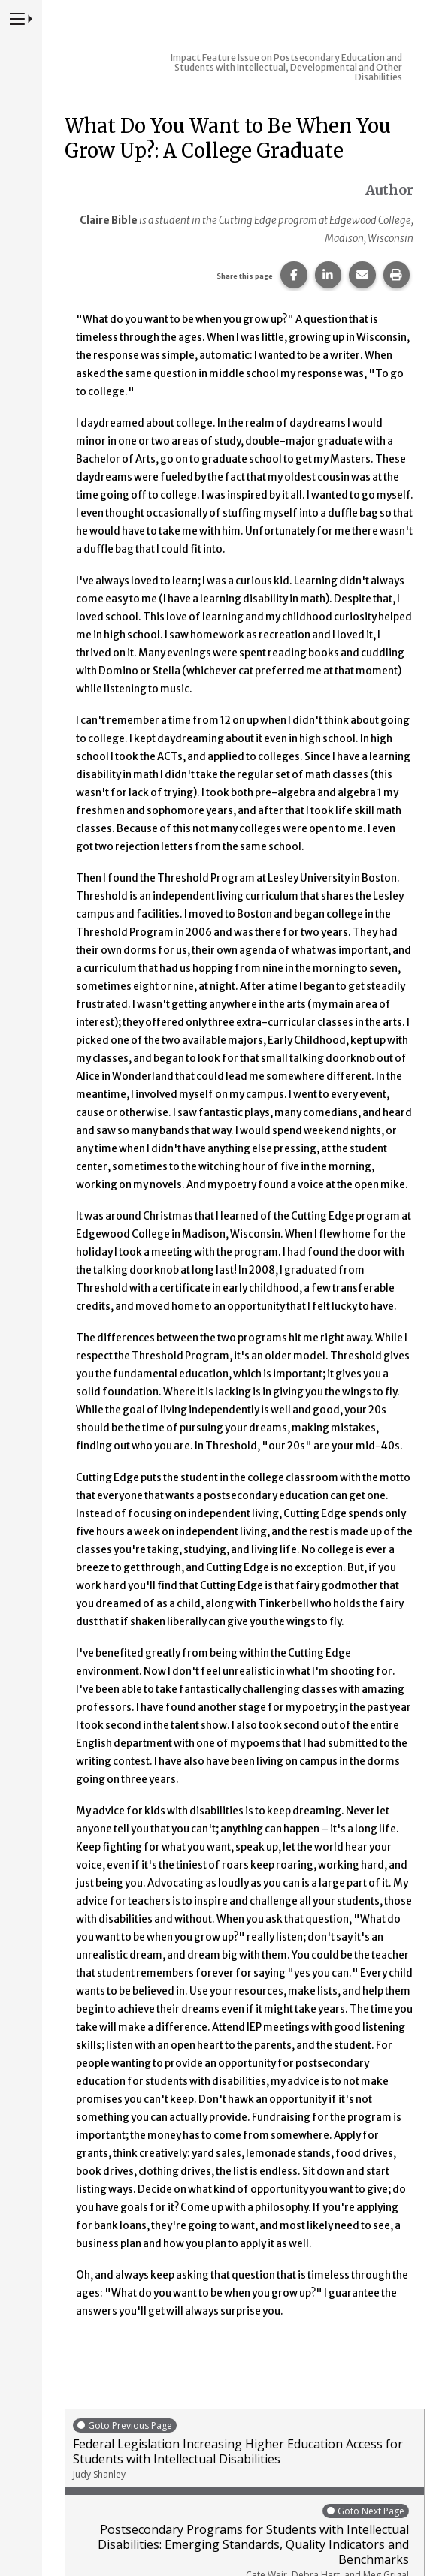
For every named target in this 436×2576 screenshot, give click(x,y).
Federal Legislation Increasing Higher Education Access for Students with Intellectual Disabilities (244, 2449)
